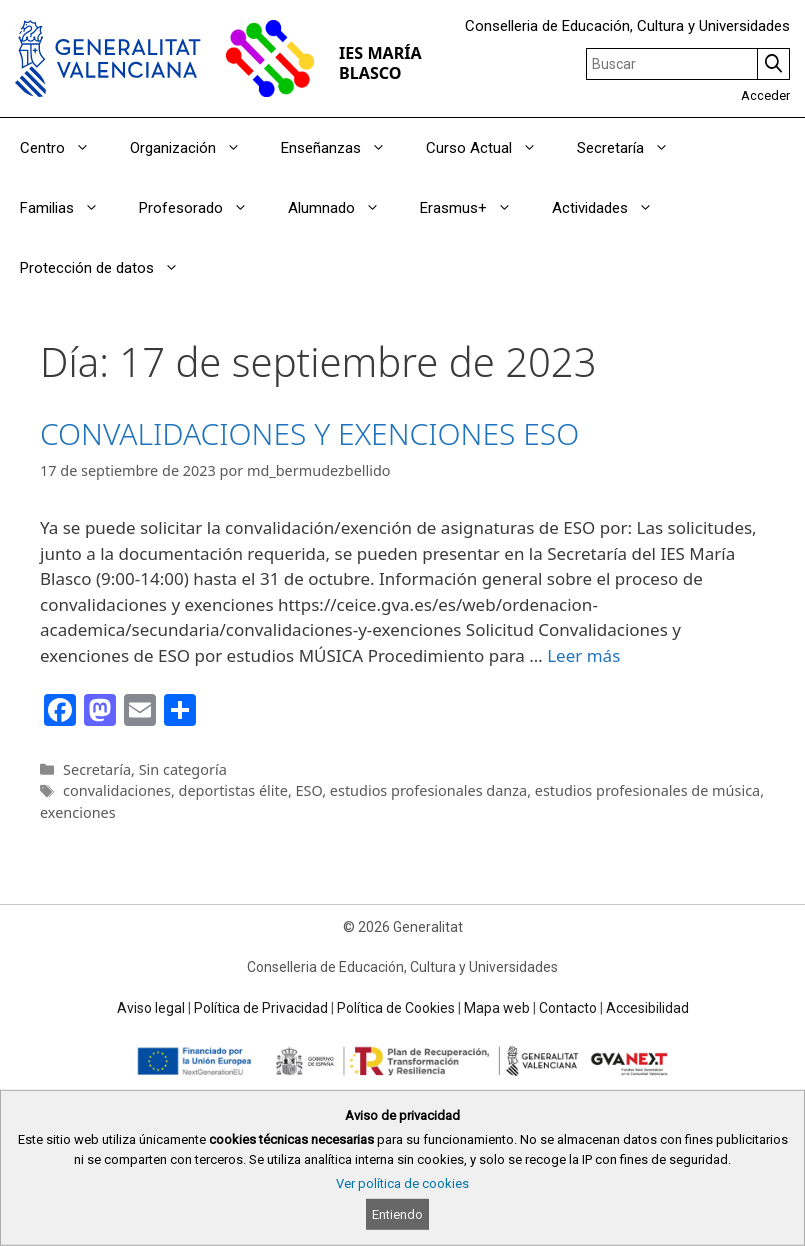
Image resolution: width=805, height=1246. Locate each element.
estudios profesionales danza (428, 790)
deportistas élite (233, 790)
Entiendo (397, 1214)
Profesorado (203, 208)
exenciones (78, 812)
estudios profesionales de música (647, 790)
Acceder (765, 95)
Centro (65, 148)
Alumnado (344, 208)
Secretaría (633, 148)
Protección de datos (109, 268)
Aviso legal (151, 1008)
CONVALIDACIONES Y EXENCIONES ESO (309, 433)
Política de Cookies (396, 1008)
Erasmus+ (476, 208)
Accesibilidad (647, 1008)
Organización (195, 148)
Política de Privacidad (261, 1008)
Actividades (612, 208)
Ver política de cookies (402, 1183)
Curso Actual (491, 148)
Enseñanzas (343, 148)
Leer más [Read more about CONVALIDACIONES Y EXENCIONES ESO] (583, 655)
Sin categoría (183, 769)
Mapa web (497, 1008)
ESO (309, 790)
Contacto (568, 1008)
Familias (69, 208)
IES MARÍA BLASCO (380, 62)
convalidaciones (117, 790)
